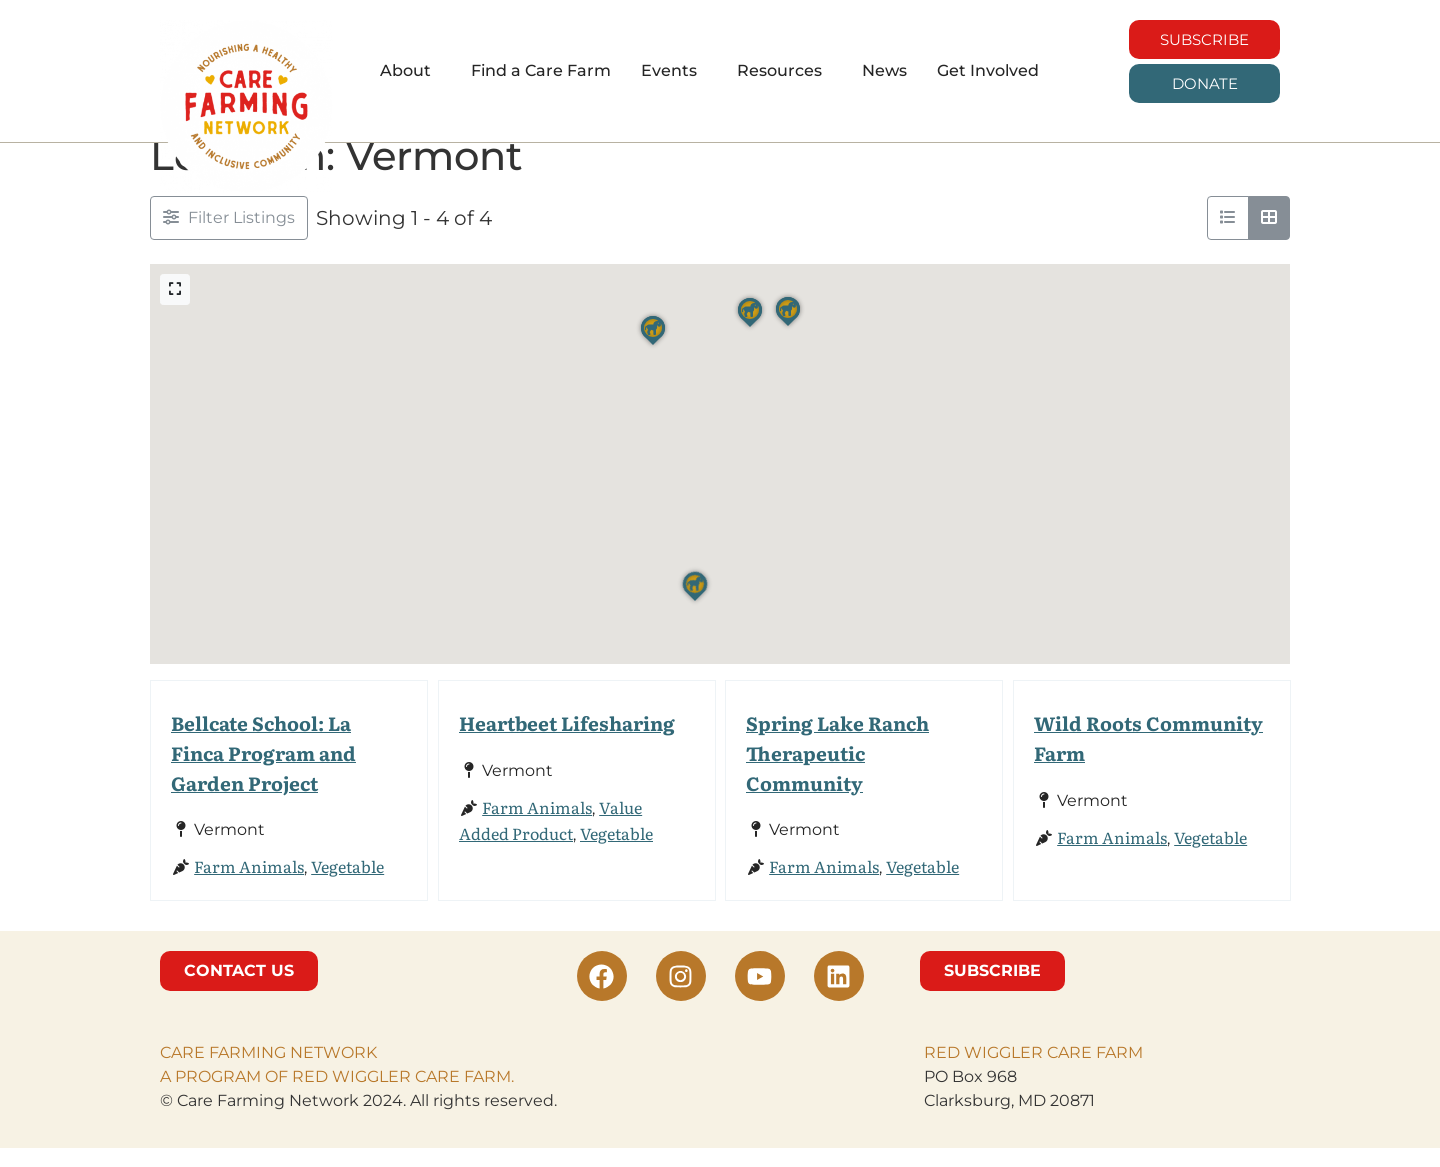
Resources (779, 70)
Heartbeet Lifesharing (567, 741)
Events (669, 70)
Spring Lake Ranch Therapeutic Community (837, 771)
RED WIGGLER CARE (1008, 1071)
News (884, 70)
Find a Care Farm (541, 70)
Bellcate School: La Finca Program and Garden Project (263, 771)
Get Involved (988, 70)
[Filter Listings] (229, 237)
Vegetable (347, 885)
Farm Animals (249, 885)
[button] (410, 71)
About (405, 70)
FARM (1117, 1071)
